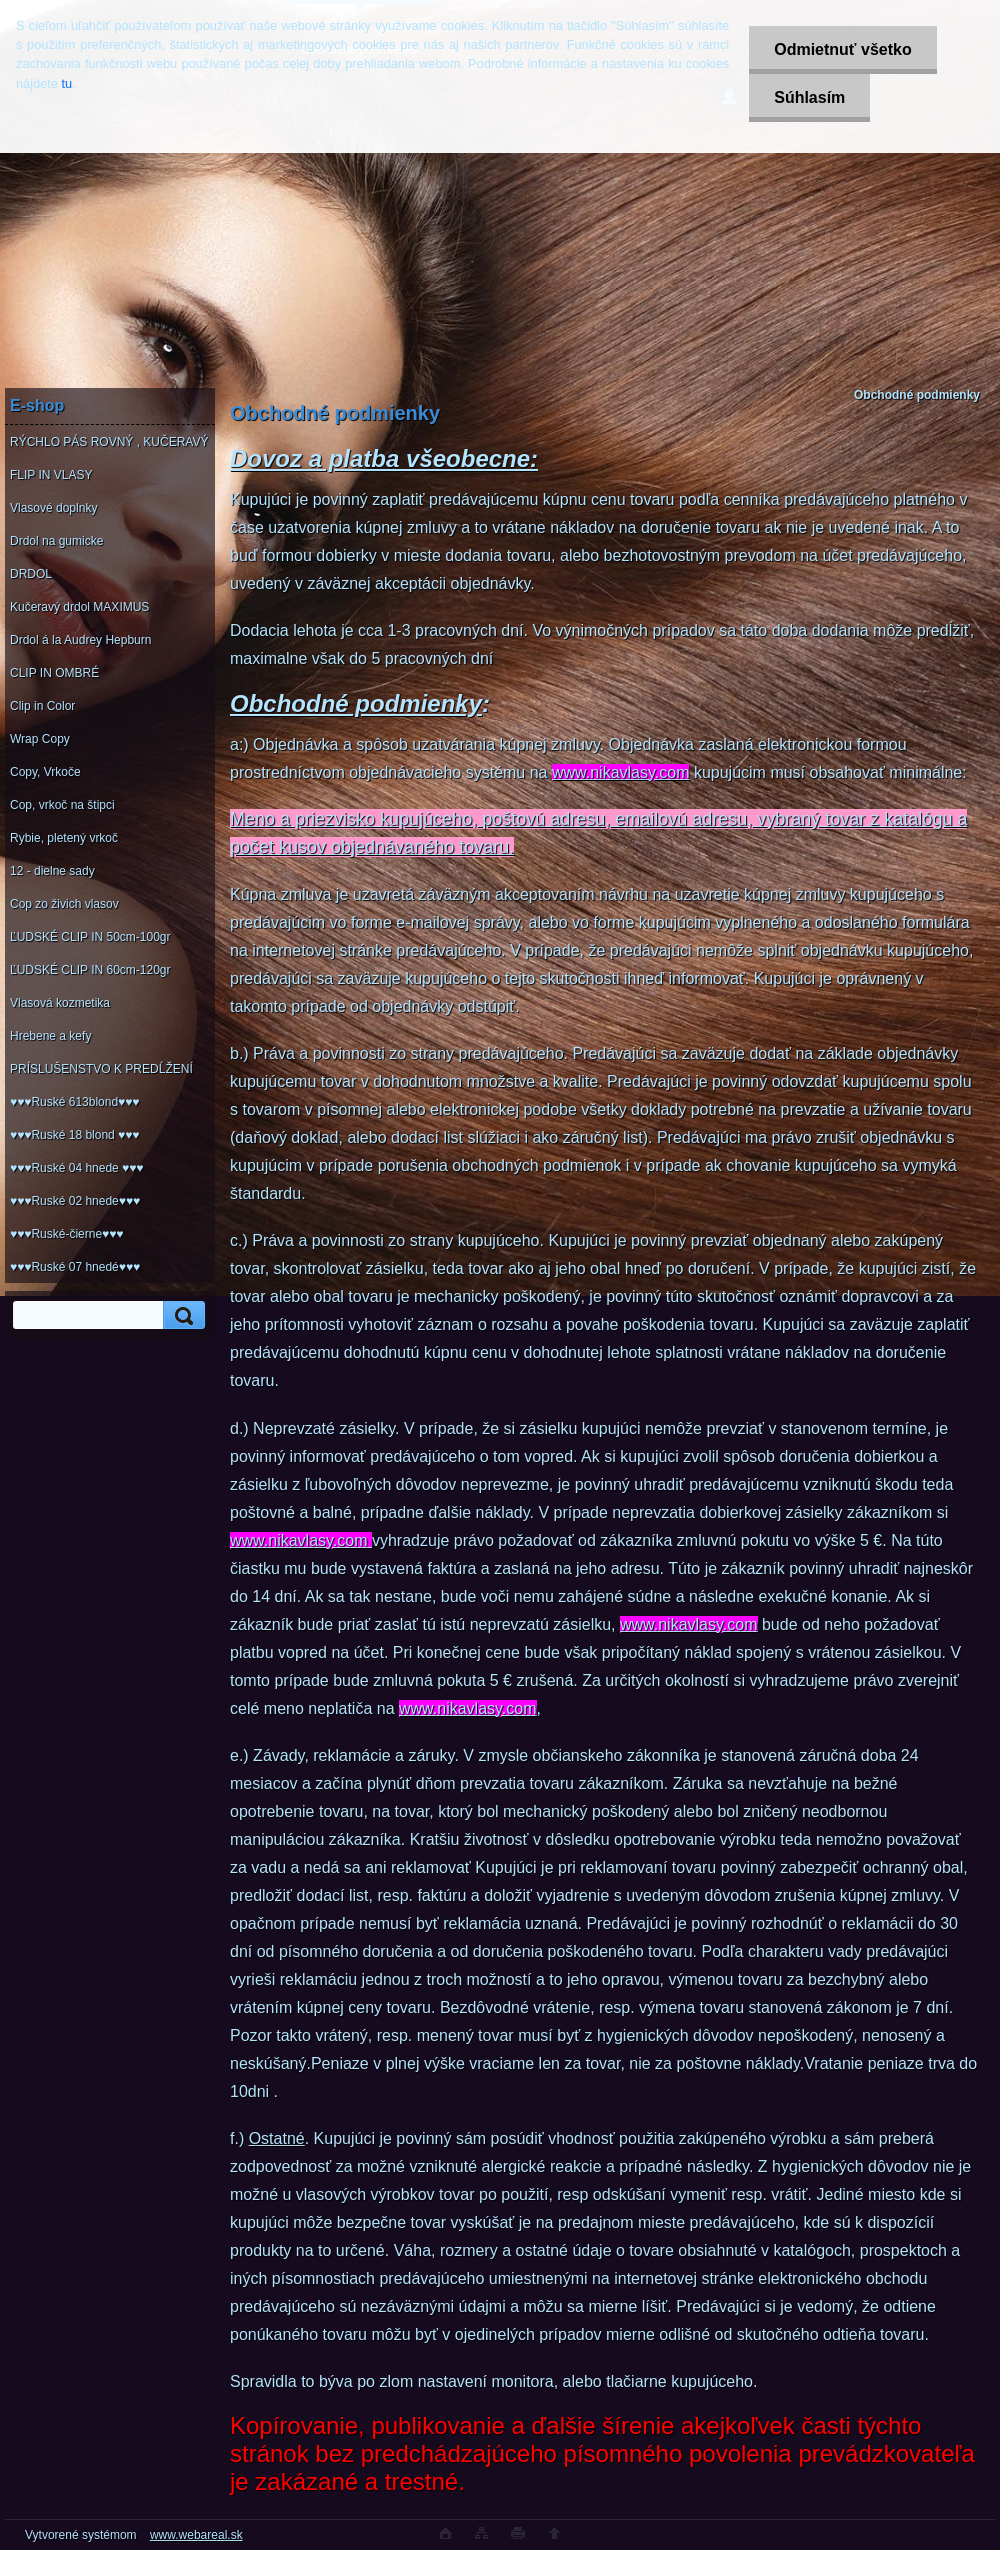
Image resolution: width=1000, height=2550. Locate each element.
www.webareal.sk (196, 2535)
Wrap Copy (40, 739)
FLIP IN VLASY (51, 475)
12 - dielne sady (52, 871)
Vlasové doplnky (53, 508)
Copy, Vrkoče (45, 772)
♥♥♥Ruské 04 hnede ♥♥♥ (76, 1168)
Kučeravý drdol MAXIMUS (79, 607)
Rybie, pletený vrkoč (64, 838)
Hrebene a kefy (50, 1036)
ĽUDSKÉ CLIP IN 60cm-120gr (90, 970)
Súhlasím (809, 97)
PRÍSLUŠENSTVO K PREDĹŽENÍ (101, 1069)
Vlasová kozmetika (60, 1003)
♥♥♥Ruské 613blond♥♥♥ (74, 1102)
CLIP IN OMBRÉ (54, 673)
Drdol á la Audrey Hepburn (80, 640)
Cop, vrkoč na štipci (62, 805)
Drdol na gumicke (56, 541)
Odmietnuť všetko (842, 49)
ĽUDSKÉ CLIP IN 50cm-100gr (90, 937)
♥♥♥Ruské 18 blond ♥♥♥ (74, 1135)
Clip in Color (42, 706)
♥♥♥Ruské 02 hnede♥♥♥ (75, 1201)
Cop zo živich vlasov (64, 904)
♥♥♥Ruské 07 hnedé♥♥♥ (75, 1267)
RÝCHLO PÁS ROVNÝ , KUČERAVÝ (109, 442)
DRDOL (31, 574)
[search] (181, 1315)
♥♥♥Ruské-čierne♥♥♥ (66, 1234)
